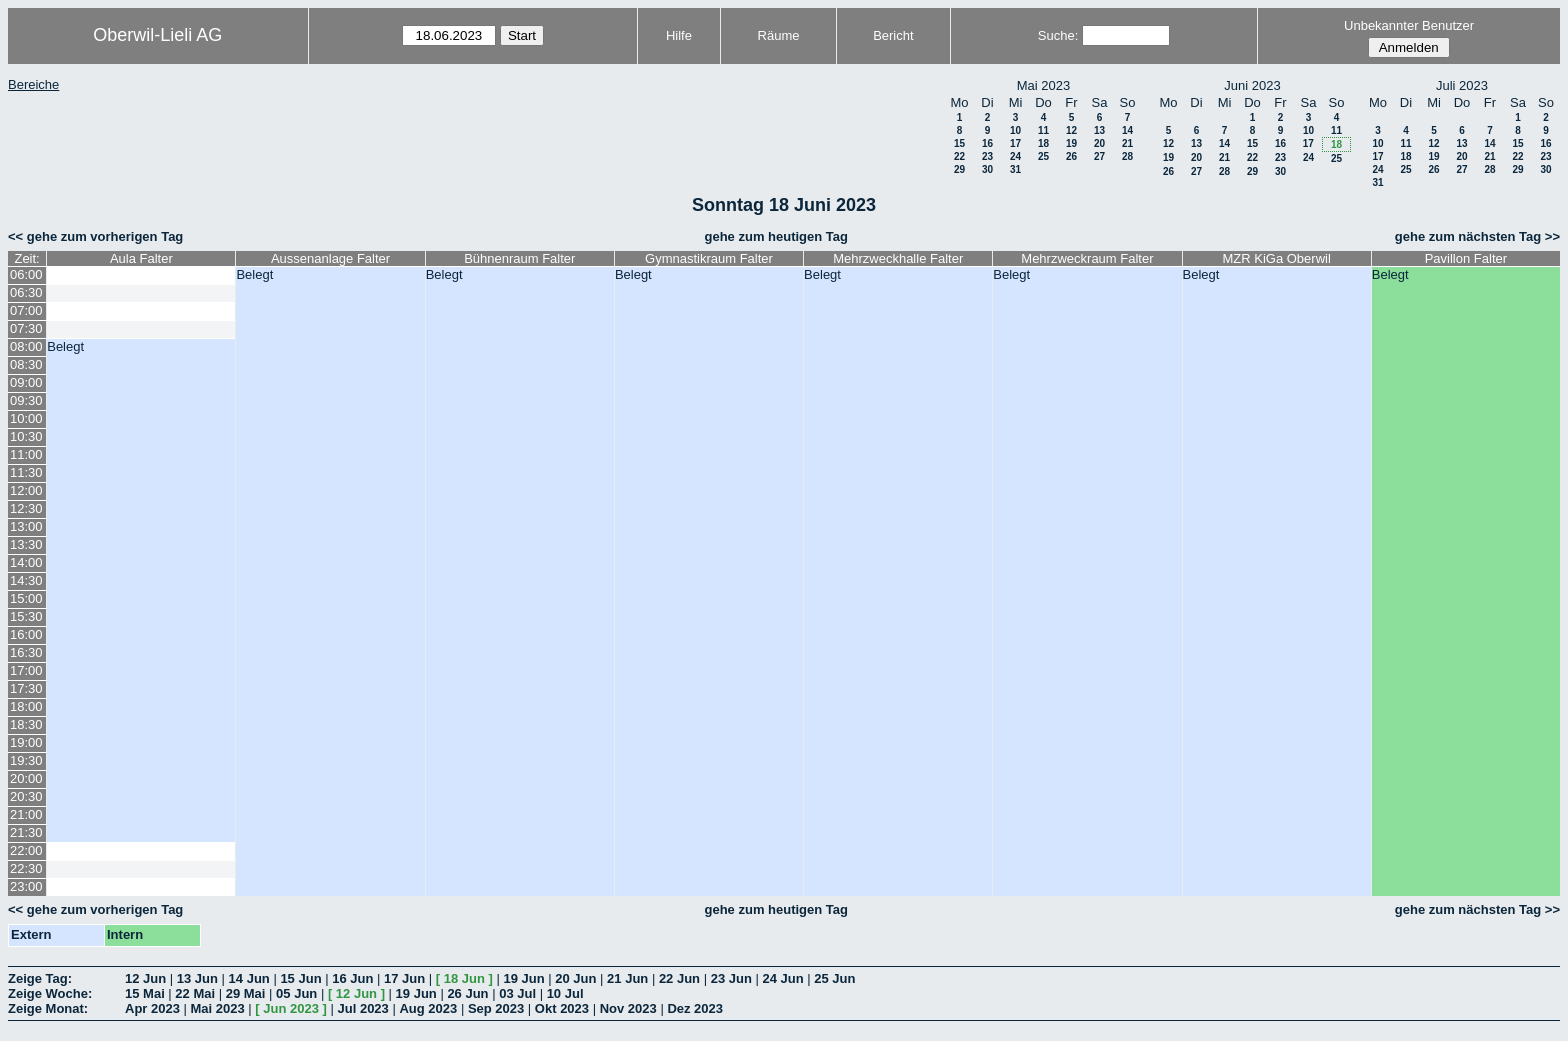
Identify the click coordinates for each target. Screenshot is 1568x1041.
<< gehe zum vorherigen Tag (95, 236)
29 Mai (246, 993)
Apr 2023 (152, 1008)
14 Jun (249, 978)
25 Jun (834, 978)
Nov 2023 (628, 1008)
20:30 (26, 796)
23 (987, 156)
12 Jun (145, 978)
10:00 (26, 418)
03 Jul (517, 993)
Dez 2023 (695, 1008)
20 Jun (575, 978)
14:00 (26, 562)
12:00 (26, 490)
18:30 (26, 724)
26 (1071, 156)
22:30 (26, 868)
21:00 (26, 814)
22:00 (26, 850)
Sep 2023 (496, 1008)
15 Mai (145, 993)
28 (1127, 156)
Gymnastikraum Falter (709, 258)
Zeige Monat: (48, 1008)
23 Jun (731, 978)
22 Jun (679, 978)
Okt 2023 (562, 1008)
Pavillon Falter (1466, 258)
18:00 (26, 706)
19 (1071, 143)
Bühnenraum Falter (519, 258)
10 (1015, 130)
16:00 (26, 634)
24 (1015, 156)
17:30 (26, 688)
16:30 (26, 652)
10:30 (26, 436)
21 (1127, 143)
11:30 (26, 472)
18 (1043, 143)
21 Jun (627, 978)
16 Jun (352, 978)
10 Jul (565, 993)
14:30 (26, 580)
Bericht (893, 35)
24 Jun (782, 978)
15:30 (26, 616)
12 (1071, 130)
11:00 (26, 454)
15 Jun (300, 978)
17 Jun (404, 978)
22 (959, 156)
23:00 (26, 886)
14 (1127, 130)
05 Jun (296, 993)
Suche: (1058, 35)
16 (987, 143)
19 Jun (523, 978)
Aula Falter (141, 258)
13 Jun (197, 978)
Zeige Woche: (50, 993)
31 (1015, 169)
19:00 (26, 742)
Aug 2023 (428, 1008)
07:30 (26, 328)
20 (1099, 143)
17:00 (26, 670)
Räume (779, 35)
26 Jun (467, 993)
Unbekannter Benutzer (1409, 25)
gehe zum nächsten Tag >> (1477, 236)
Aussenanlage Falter (330, 258)
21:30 (26, 832)
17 (1015, 143)
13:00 (26, 526)
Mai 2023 (218, 1008)
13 (1099, 130)
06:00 (26, 274)
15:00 (26, 598)
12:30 (26, 508)
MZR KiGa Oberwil (1276, 258)
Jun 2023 (291, 1008)
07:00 (26, 310)
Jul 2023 (363, 1008)
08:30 (26, 364)
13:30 (26, 544)
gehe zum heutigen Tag (776, 236)
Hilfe (679, 35)
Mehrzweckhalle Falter (898, 258)
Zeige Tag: (40, 978)
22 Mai (195, 993)
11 (1043, 130)
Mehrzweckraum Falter (1087, 258)
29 (959, 169)
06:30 (26, 292)
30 (987, 169)
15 (959, 143)
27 (1099, 156)
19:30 (26, 760)
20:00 (26, 778)
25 (1043, 156)
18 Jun (464, 978)
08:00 (26, 346)
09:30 (26, 400)
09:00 (26, 382)
